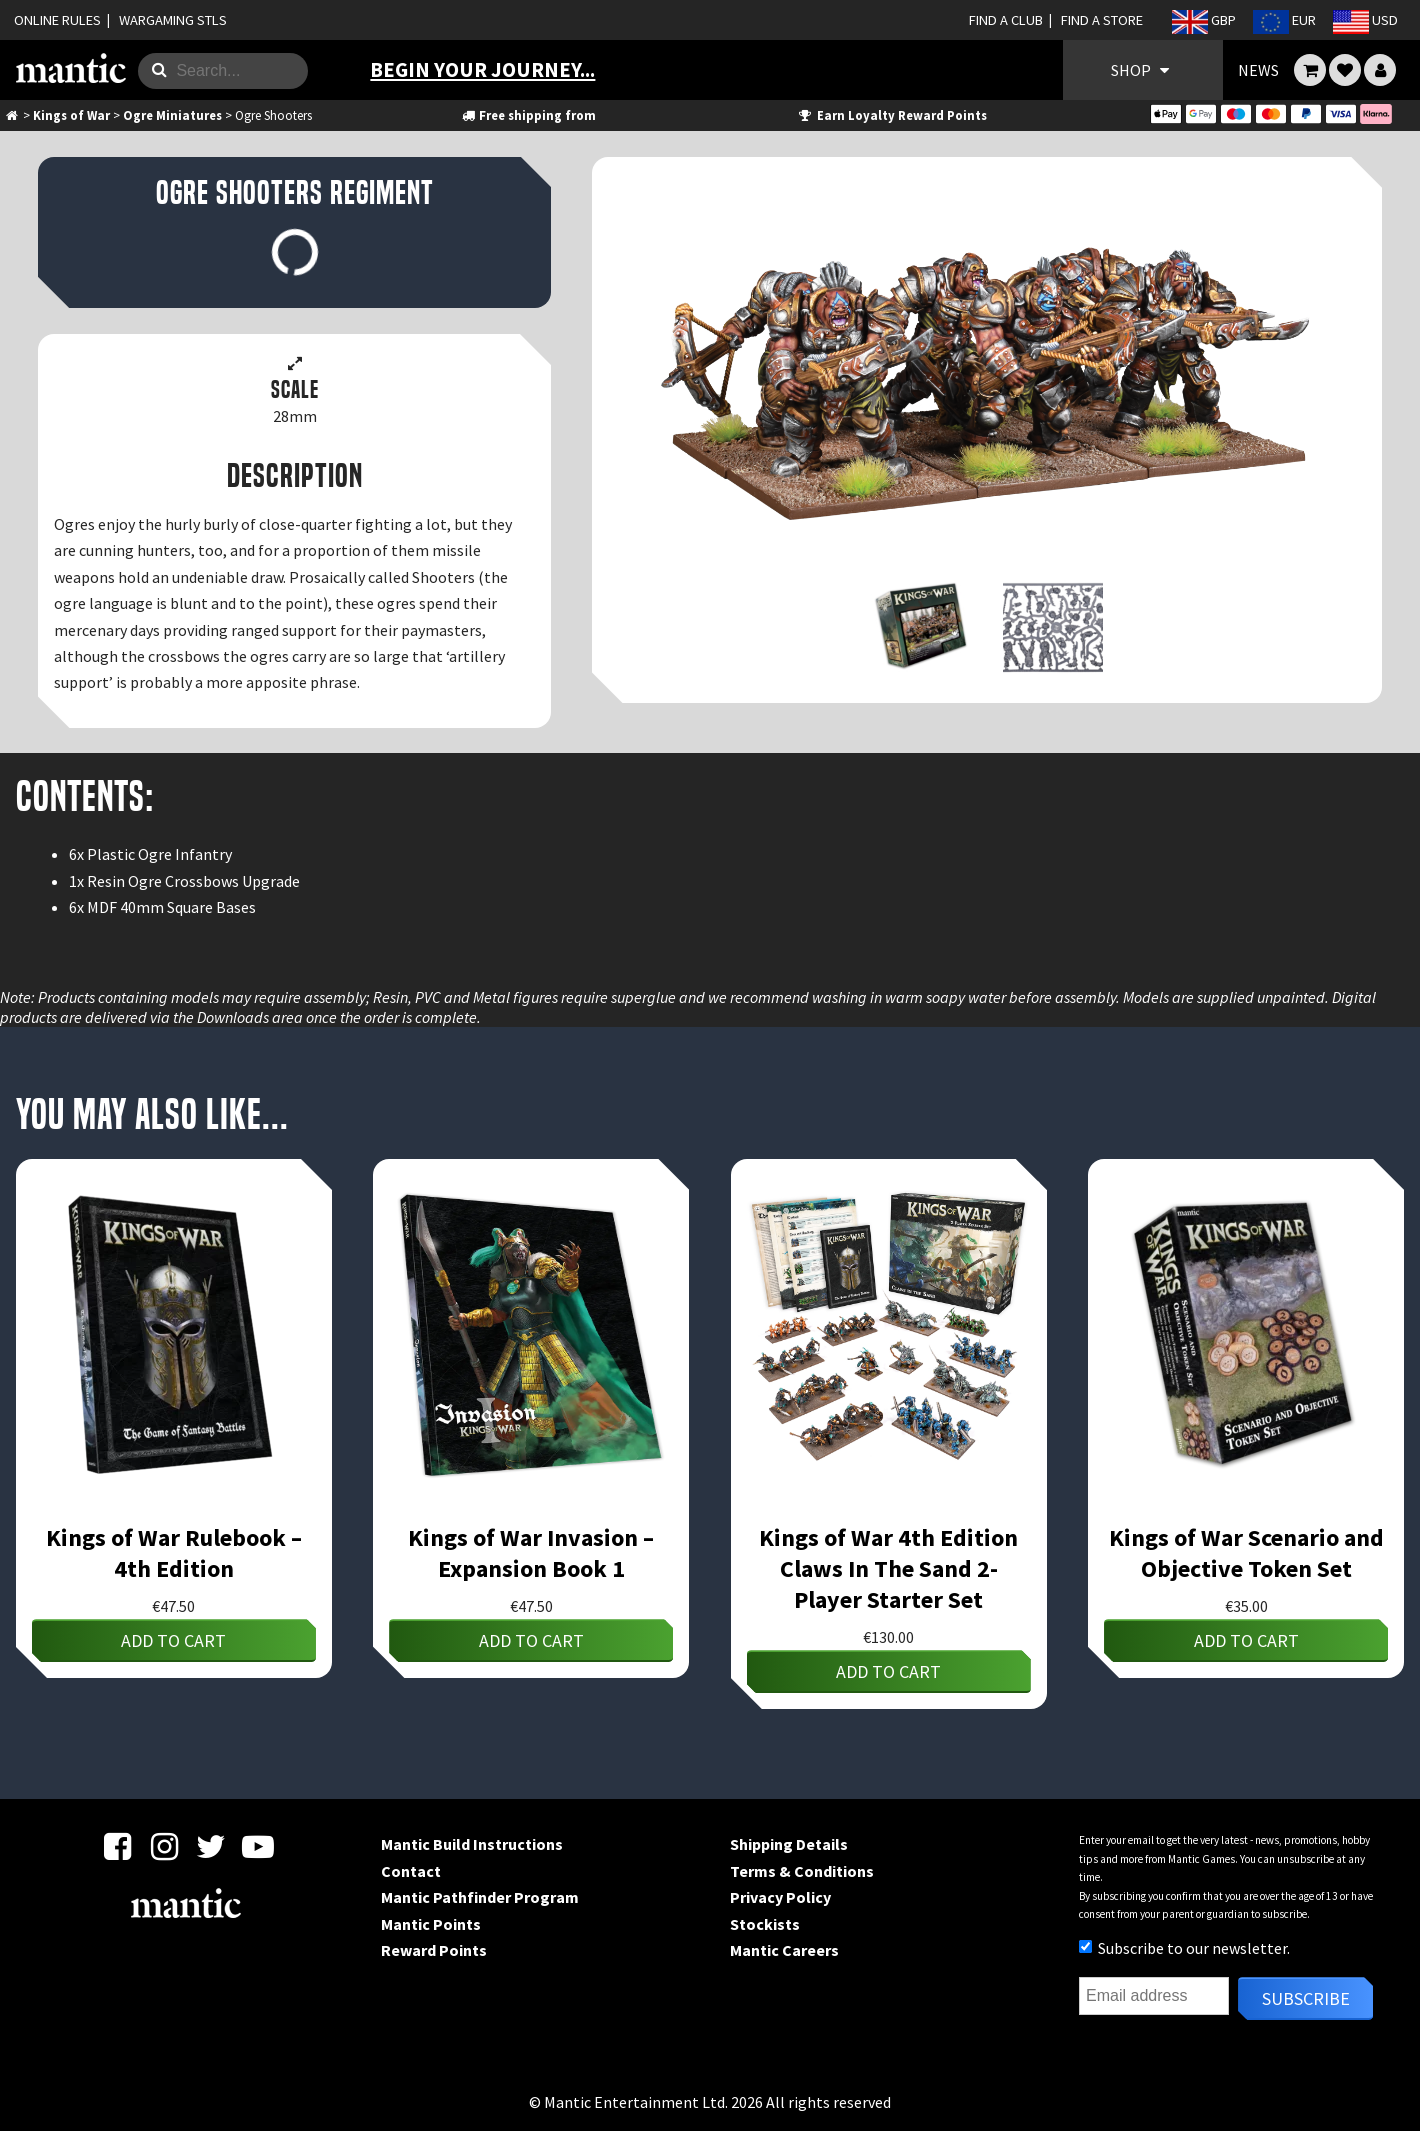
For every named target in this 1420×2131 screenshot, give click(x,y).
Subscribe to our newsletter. (1184, 1948)
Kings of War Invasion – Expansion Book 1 (531, 1553)
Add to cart (173, 1640)
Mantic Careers (784, 1950)
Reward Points (434, 1950)
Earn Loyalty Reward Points (891, 115)
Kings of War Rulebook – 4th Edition (174, 1553)
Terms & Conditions (802, 1871)
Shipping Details (789, 1844)
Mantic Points (431, 1924)
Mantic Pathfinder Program (480, 1897)
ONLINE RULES (57, 20)
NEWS (1258, 70)
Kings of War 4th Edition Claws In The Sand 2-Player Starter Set (888, 1568)
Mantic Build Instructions (472, 1844)
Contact (411, 1871)
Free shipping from (528, 115)
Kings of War (71, 115)
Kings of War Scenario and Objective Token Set (1246, 1553)
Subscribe (1306, 1998)
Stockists (765, 1924)
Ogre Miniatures (172, 115)
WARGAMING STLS (173, 20)
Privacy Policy (780, 1897)
